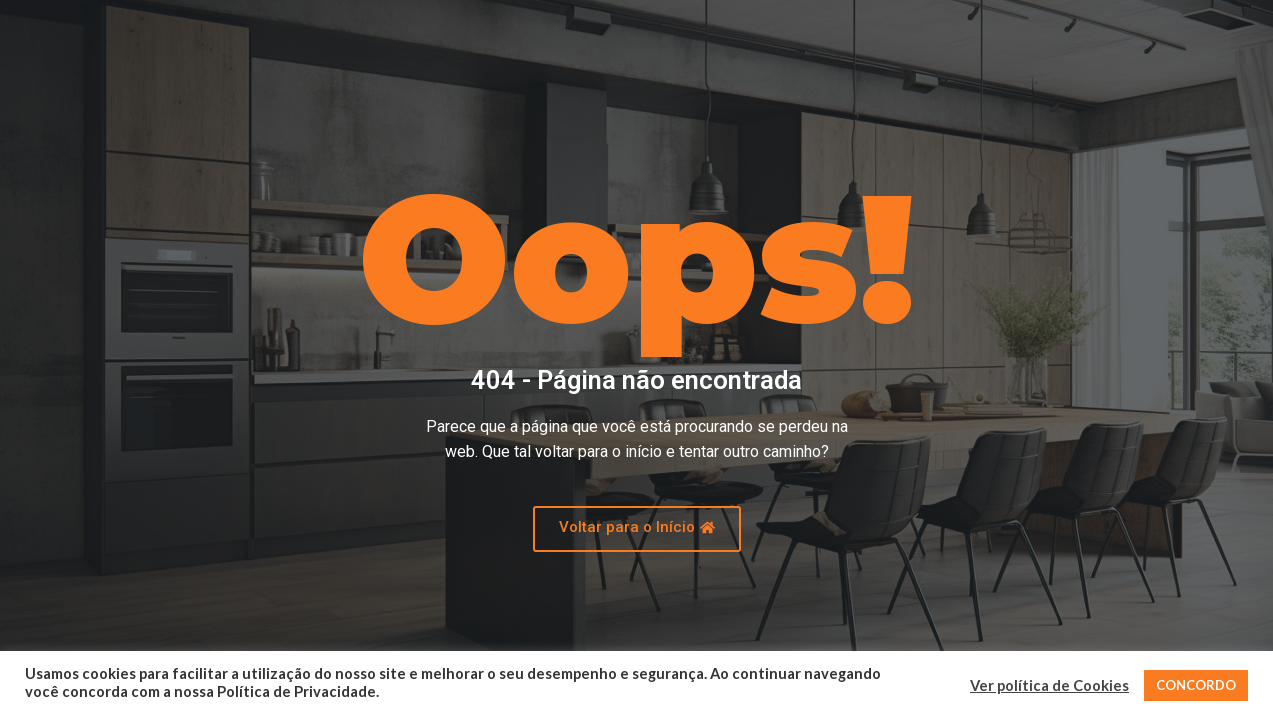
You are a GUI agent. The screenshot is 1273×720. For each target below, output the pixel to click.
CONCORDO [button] (1196, 685)
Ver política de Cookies (1049, 685)
